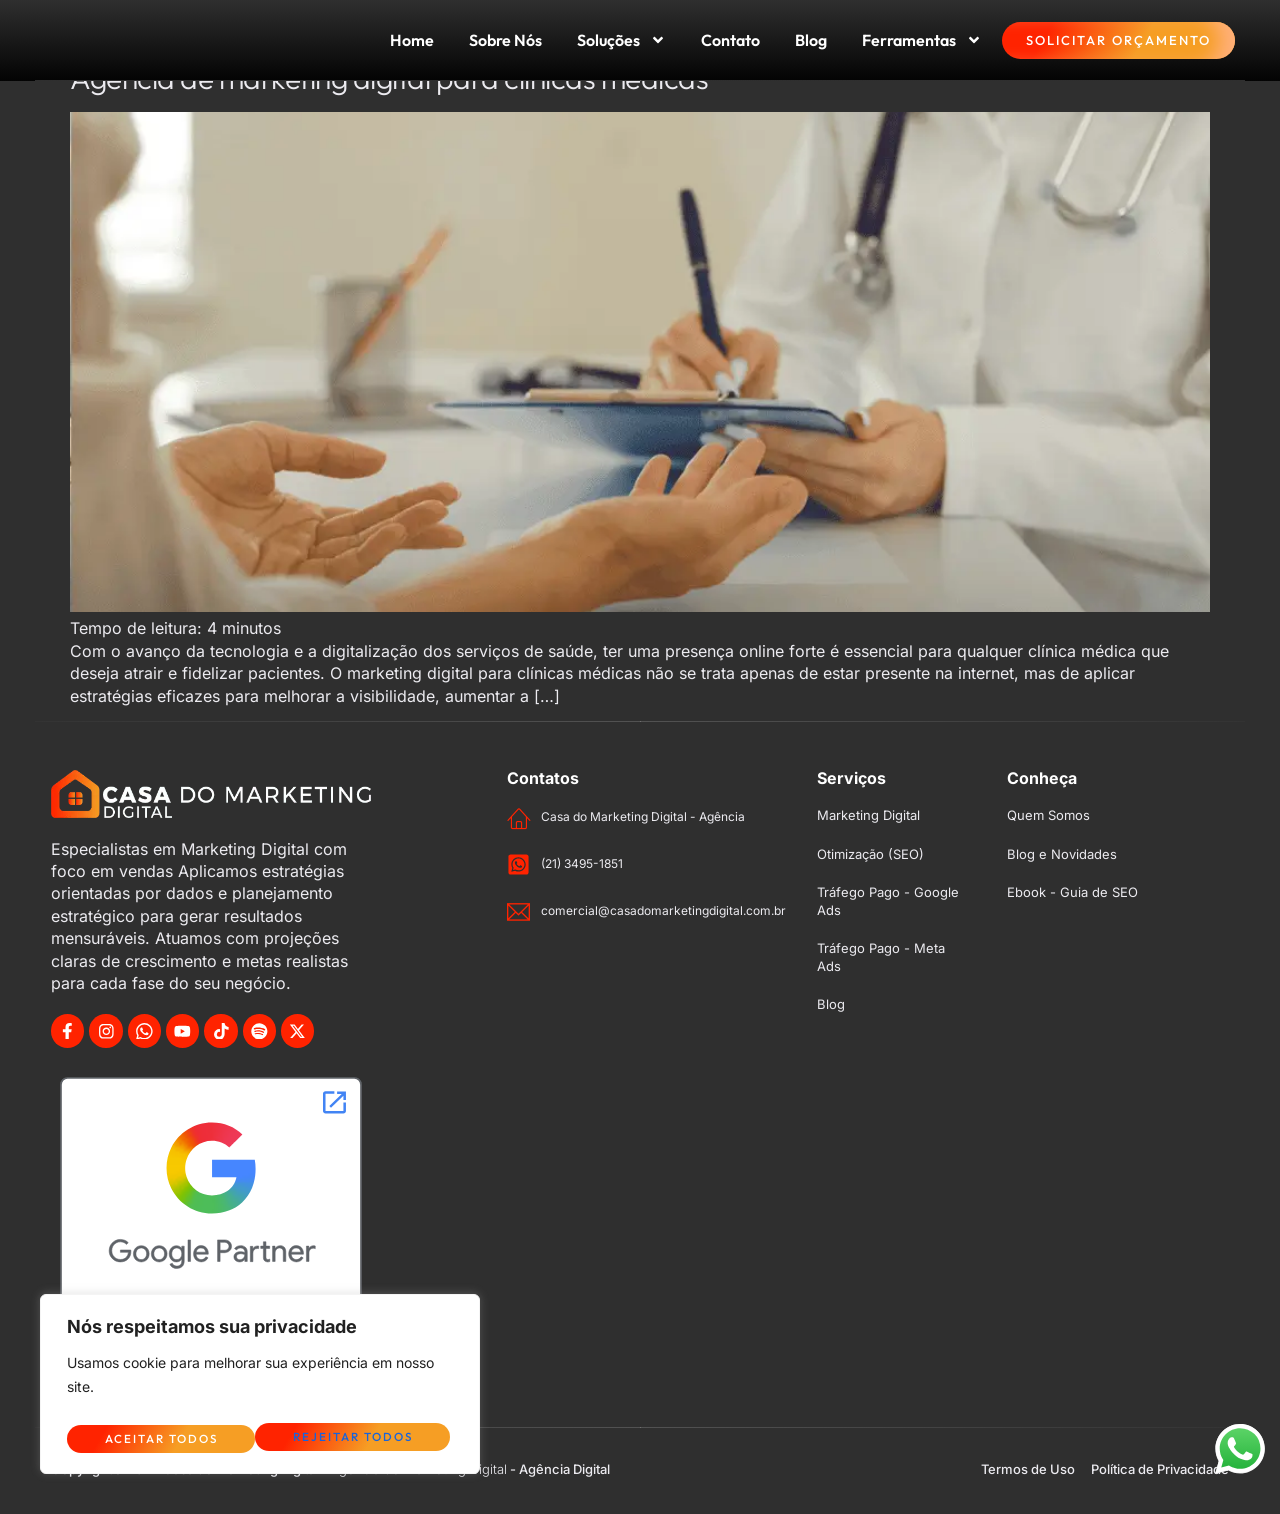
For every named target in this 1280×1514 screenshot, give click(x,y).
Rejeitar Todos (163, 1438)
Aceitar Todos (360, 1438)
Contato (730, 40)
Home (412, 40)
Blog (811, 40)
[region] (260, 1388)
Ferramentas (922, 40)
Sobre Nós (505, 40)
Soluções (621, 40)
